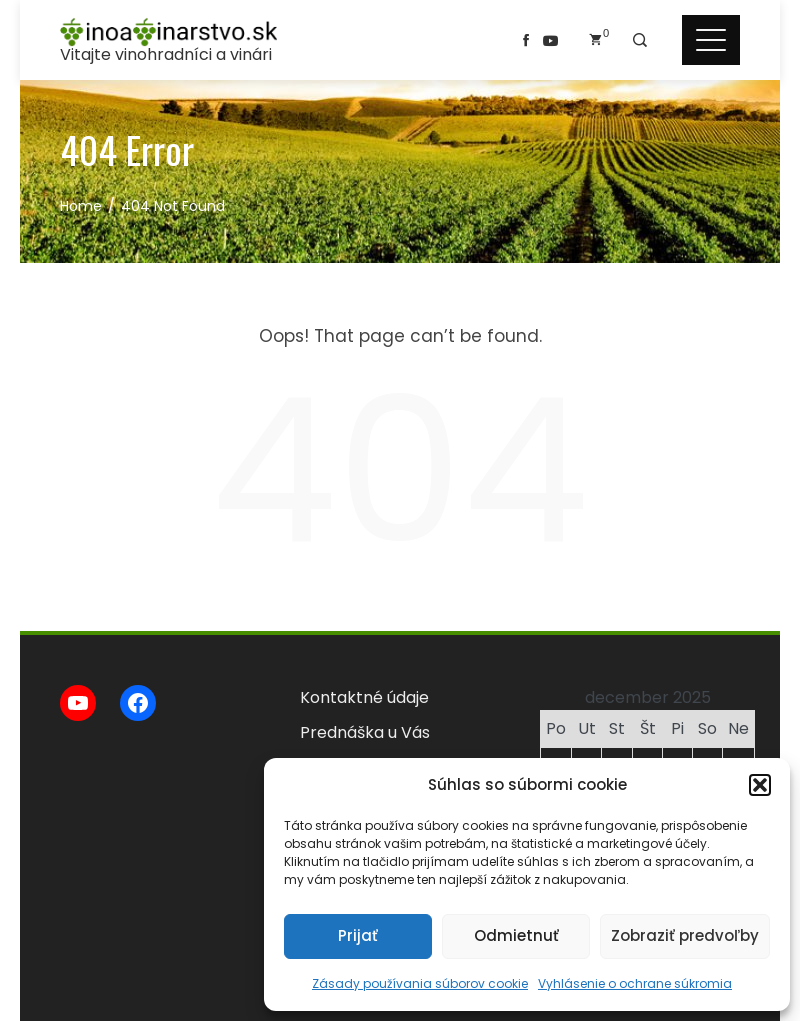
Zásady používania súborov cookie (420, 983)
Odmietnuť (516, 935)
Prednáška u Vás (365, 732)
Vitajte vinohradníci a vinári (166, 54)
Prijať (358, 935)
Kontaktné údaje (364, 697)
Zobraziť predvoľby (685, 935)
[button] (760, 785)
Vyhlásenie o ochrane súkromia (635, 983)
